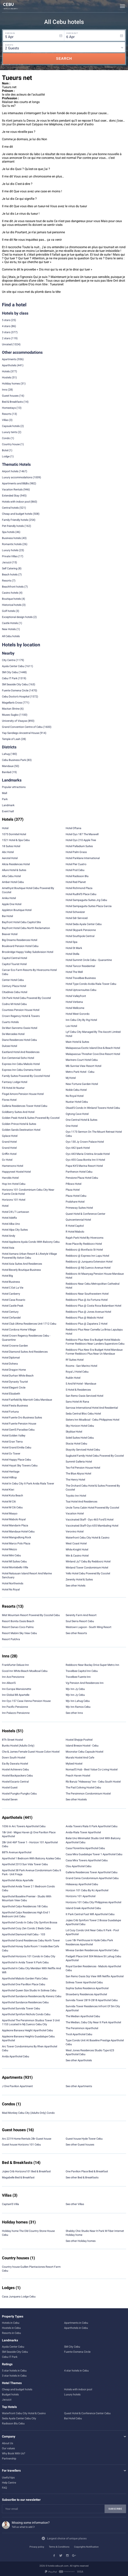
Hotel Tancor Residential (80, 966)
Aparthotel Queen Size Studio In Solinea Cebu (29, 1990)
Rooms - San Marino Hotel (81, 1365)
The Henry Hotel (75, 1479)
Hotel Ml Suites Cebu (14, 1561)
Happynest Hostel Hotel (16, 1171)
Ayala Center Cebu (13, 666)
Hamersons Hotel (12, 1165)
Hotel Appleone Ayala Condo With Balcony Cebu (31, 1241)
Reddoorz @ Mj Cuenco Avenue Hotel (88, 1267)
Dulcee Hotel (9, 1045)
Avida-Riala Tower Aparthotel (83, 1832)
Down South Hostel (13, 1757)
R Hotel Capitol (75, 1225)
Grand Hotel (9, 1141)
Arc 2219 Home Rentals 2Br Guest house (26, 2138)
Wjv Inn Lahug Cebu (78, 1700)
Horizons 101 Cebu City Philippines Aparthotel (93, 1902)
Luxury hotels (72, 2394)
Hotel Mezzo (9, 1549)
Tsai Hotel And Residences (81, 1501)
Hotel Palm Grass (76, 852)
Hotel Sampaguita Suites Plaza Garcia (89, 906)
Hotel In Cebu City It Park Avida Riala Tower (28, 1483)
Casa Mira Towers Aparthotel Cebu (87, 1860)
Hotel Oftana (73, 828)
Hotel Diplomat (11, 1357)
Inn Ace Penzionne (13, 1676)
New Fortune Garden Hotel (82, 1083)
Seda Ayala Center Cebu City (19, 2418)
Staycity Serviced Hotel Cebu (83, 1449)
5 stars (6, 320)
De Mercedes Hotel (13, 1034)
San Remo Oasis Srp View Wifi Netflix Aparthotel (95, 1976)
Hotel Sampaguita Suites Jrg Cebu (86, 900)
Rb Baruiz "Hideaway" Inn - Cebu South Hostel (93, 1781)
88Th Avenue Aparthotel (16, 1852)
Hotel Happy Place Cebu (16, 1459)
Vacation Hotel (75, 1513)
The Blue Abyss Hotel (78, 1473)
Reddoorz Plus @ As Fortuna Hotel (86, 1299)
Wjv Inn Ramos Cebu (78, 1706)
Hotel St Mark (74, 948)
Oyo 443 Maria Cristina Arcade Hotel (88, 1153)
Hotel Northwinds (12, 1583)
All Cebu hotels (11, 636)
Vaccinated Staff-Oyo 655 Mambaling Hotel (92, 1525)
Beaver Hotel (9, 934)
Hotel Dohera (10, 1363)
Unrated (7, 344)
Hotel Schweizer (75, 912)
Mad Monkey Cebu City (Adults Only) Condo (28, 2112)
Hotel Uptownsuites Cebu (81, 989)
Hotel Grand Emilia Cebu (16, 1447)
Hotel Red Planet (76, 882)
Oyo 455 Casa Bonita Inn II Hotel (85, 1159)
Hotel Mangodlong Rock (16, 1537)
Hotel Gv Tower (11, 1453)
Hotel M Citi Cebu (12, 1507)
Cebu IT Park (9, 678)
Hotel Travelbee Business (81, 978)
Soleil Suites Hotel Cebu (80, 1437)
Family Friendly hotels (15, 519)
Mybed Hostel (74, 1763)
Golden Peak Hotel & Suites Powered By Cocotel (30, 1117)
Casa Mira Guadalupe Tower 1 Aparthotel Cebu (94, 1854)
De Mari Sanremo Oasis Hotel (19, 1027)
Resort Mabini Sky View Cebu (19, 1633)
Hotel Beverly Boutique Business (21, 1269)
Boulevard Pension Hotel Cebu (20, 946)
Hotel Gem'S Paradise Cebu (18, 1429)
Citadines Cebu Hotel (14, 992)
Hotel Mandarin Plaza (15, 1525)
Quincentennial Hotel (78, 1219)
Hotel (5, 828)
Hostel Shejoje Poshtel (79, 1739)
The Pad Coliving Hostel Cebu (83, 1787)
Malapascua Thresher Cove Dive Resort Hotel (93, 1054)
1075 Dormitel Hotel (14, 834)
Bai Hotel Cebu (73, 2418)
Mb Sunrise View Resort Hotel (83, 1065)
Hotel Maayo (9, 1513)
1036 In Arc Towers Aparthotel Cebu (24, 1826)
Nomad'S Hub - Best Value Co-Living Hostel (91, 1769)
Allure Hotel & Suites (14, 870)
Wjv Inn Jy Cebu (75, 1688)
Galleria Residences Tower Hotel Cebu (24, 1105)
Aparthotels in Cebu (76, 2327)
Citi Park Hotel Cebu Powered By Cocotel (26, 997)
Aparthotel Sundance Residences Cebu (25, 2002)
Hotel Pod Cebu (75, 870)
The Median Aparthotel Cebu (83, 2016)
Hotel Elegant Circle (13, 1387)
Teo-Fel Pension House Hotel (83, 1467)
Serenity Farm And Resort (81, 1615)
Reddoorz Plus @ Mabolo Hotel (84, 1317)
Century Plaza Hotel (14, 986)
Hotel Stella (72, 953)
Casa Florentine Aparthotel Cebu (85, 1848)
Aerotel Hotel (10, 858)
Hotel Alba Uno (11, 1223)
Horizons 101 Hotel (13, 1199)
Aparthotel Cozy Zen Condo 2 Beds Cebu (26, 1928)
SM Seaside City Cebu (15, 684)
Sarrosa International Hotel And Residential (92, 1407)
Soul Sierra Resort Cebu (80, 1621)
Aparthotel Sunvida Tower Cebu (21, 2008)
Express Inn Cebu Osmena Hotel (21, 1069)
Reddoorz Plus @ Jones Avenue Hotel (88, 1311)
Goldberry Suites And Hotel (18, 1111)
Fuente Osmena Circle (15, 690)
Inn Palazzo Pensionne (16, 1712)
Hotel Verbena (74, 1001)
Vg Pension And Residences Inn (85, 1682)
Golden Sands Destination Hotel (21, 1129)
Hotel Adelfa (9, 1217)
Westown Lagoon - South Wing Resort (88, 1627)
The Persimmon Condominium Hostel (88, 1793)
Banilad (6, 772)
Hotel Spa (71, 941)
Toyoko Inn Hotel (76, 1495)
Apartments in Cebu (76, 2322)
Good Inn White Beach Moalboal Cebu (24, 1670)
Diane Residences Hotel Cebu (19, 1039)
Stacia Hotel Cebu (76, 1443)
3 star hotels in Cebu (14, 2375)
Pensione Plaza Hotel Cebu (82, 1177)
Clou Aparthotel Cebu (78, 1866)
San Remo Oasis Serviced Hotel (84, 1395)
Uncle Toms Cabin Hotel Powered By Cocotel (92, 1507)
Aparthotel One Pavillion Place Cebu (23, 1984)
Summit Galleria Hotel (79, 1461)
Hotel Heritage (10, 1471)
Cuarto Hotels (10, 1022)
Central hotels (10, 507)
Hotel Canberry (11, 1293)
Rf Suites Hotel (74, 1359)
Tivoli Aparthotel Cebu (79, 2034)
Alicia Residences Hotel (16, 864)
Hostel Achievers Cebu (15, 1769)
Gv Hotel (7, 1159)
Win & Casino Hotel (77, 1555)
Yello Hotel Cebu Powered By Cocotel (88, 1573)
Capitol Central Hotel (14, 958)
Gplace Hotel (9, 1135)
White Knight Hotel (77, 1549)
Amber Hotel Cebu (13, 882)
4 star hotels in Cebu (76, 2370)
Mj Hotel (71, 1077)
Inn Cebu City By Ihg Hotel (81, 1019)
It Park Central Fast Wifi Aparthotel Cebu (90, 1914)
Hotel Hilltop (9, 1477)
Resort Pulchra (11, 1639)
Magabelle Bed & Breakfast (18, 2177)
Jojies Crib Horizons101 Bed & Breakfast (26, 2171)
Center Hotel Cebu (13, 979)
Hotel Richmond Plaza (79, 888)
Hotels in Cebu (10, 2322)
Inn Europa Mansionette (16, 1688)
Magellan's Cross (12, 702)
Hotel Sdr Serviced (77, 918)
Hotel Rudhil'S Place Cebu (81, 894)
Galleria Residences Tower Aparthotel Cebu (91, 1872)
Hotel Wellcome (75, 1007)
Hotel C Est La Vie (12, 1287)
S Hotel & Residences (78, 1389)
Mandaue (7, 766)
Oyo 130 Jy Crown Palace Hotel (85, 1141)
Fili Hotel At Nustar (13, 1087)
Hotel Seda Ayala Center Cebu (84, 924)
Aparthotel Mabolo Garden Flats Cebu (25, 1978)
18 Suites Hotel (11, 846)
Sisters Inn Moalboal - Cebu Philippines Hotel (92, 1419)
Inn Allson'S (9, 1682)
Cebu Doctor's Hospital (15, 696)
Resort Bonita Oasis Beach (18, 1621)
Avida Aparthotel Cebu (15, 2056)
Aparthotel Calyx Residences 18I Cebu (25, 1906)
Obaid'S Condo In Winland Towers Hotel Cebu (93, 1107)
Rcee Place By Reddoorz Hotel (84, 1243)
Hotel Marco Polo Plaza (16, 1543)
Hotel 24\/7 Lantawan (15, 1211)
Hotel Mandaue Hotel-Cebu (18, 1531)
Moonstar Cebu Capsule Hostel (84, 1751)
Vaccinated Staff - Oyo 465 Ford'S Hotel (89, 1519)
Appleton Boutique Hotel (16, 910)
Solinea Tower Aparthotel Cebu (84, 1982)
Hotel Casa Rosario (13, 1299)
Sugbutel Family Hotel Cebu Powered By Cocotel (95, 1455)
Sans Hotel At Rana (77, 1401)
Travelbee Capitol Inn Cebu (82, 1670)
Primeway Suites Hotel (79, 1207)
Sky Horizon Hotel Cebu (80, 1425)
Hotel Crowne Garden (15, 1345)
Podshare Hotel (75, 1201)
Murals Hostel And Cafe (80, 1757)
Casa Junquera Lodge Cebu (19, 2296)
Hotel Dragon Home (14, 1369)
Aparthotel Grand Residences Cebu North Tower (31, 1940)
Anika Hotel (9, 898)
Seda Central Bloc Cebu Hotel (83, 1413)
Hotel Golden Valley (13, 1435)
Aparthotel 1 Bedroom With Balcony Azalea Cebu (31, 1858)
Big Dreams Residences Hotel (19, 940)
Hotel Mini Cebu (11, 1555)
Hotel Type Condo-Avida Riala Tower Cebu (91, 983)
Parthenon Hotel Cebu (79, 1171)
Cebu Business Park (14, 760)
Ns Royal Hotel (74, 1095)
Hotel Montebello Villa (15, 1567)
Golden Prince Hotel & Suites (19, 1123)
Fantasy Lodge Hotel (14, 1082)
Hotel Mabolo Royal (14, 1519)
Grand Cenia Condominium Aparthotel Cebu (92, 1878)
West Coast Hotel (76, 1543)
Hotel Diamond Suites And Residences (25, 1351)
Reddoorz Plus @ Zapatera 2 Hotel (86, 1323)
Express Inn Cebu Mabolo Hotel (21, 1063)
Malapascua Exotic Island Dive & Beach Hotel (93, 1047)
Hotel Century (10, 1311)
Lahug (6, 753)
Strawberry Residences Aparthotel (86, 1994)
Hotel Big (7, 1275)
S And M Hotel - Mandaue (81, 1383)
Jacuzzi (6, 2399)
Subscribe (115, 2508)
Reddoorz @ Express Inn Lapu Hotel (87, 1255)
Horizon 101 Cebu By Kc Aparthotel (87, 1890)
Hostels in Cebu (11, 2327)
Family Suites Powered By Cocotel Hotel (26, 1075)
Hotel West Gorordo (78, 1013)
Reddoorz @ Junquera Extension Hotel (89, 1261)
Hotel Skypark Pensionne (81, 930)
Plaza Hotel (73, 1189)
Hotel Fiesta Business (15, 1405)
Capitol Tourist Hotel (14, 964)
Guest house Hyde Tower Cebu (84, 2138)
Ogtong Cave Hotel (77, 1113)
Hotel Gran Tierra (12, 1441)
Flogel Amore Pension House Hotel (23, 1093)
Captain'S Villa (10, 2204)
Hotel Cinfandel (11, 1317)
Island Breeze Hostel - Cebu (82, 1745)
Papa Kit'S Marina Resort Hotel (84, 1165)
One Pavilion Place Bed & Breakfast (87, 2171)
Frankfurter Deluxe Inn (15, 1664)
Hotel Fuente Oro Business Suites (22, 1417)
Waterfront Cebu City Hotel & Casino (87, 1537)
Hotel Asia (8, 1247)
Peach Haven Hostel (78, 1775)
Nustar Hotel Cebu (77, 1101)
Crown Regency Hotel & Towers (21, 1016)
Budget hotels (10, 2394)
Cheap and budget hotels (17, 513)
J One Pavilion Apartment (17, 2086)
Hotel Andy (8, 1235)
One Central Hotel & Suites (81, 1119)
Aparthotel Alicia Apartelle (17, 1880)
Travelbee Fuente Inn (78, 1676)
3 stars (6, 332)
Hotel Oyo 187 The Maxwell (82, 834)
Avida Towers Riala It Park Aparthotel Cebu (91, 1826)
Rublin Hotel (73, 1377)
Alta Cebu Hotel (11, 876)
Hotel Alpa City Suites (15, 1229)
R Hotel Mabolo (75, 1231)
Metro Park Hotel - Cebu (80, 1071)
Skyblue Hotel (74, 1431)
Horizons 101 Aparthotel (80, 1896)
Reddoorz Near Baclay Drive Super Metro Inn (92, 1664)
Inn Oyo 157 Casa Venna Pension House (26, 1700)
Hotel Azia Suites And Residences (22, 1263)
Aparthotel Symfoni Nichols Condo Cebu (26, 2014)
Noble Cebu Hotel (76, 1089)
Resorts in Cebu (11, 2332)
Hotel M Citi (9, 1501)
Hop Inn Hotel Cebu (13, 1183)
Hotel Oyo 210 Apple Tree (81, 840)
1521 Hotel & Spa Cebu (16, 840)
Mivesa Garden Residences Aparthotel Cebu (92, 1950)
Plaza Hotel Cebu (76, 1195)
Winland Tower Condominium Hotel (87, 1567)
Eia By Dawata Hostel (15, 1763)
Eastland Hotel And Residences (20, 1052)
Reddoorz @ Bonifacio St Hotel (84, 1249)
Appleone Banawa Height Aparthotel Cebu (27, 2030)
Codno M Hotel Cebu (14, 1004)
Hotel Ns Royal (11, 1589)
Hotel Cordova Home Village (19, 1329)
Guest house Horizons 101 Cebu (21, 2144)
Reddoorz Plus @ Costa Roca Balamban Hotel (93, 1305)
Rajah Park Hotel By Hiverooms (84, 1237)
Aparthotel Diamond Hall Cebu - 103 (23, 1934)
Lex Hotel (71, 1026)
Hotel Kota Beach (12, 1495)
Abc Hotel (8, 852)
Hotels (6, 371)
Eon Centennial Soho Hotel (18, 1057)
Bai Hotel (7, 916)
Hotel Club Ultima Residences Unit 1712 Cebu (29, 1323)
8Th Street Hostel (12, 1739)
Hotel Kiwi (8, 1489)
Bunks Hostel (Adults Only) (18, 1745)
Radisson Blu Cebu (13, 2423)
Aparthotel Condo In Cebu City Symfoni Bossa (29, 1922)
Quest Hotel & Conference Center (85, 1213)
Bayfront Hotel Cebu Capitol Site (21, 922)
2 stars (6, 338)
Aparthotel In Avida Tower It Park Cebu (25, 1962)
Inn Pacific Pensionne (15, 1706)
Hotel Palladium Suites (79, 846)
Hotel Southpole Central (80, 936)
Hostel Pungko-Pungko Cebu (19, 1793)
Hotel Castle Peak (12, 1305)
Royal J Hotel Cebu (77, 1371)
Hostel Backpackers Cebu (17, 1775)
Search (64, 59)
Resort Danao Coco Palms (18, 1627)
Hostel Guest (10, 1787)
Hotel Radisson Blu (77, 876)
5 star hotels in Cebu (14, 2370)
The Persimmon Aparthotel (82, 2028)
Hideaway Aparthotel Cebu (82, 1884)
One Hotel (72, 1125)
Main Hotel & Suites (77, 1041)
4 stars (6, 326)
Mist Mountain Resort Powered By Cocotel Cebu (31, 1615)
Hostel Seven (10, 1799)
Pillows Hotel (73, 1183)
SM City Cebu (10, 672)
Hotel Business (11, 1281)
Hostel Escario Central (15, 1781)
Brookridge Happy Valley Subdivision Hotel (27, 951)
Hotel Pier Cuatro (76, 864)
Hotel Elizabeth (11, 1393)
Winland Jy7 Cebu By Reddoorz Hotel (88, 1561)
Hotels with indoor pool (78, 2389)
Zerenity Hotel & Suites (79, 1579)
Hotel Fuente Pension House (19, 1423)
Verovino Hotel (74, 1531)
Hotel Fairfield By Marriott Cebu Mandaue (27, 1399)
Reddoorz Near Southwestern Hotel (87, 1293)
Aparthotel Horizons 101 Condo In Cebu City (28, 1956)
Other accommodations (22, 352)
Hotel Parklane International (83, 858)
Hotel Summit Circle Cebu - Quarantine (89, 959)
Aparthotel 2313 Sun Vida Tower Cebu (25, 1864)
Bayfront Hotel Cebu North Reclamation (26, 928)
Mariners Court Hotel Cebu (82, 1059)
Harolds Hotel (10, 1177)
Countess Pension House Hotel (20, 1009)
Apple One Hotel (11, 904)
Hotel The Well (74, 971)
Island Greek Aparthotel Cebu (83, 1908)
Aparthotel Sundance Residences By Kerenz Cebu (31, 1996)
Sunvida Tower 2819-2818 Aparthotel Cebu (92, 2000)
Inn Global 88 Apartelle (15, 1694)
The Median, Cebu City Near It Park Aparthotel (93, 2022)
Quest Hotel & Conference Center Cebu (87, 2413)
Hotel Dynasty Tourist (15, 1381)
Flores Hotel (9, 1099)
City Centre (8, 660)
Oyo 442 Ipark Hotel (78, 1147)
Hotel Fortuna (10, 1411)
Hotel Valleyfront (76, 996)
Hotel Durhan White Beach (18, 1375)
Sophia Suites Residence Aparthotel (87, 1988)
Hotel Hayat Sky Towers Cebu (20, 1465)
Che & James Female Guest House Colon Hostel (30, 1751)
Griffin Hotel (9, 1153)
